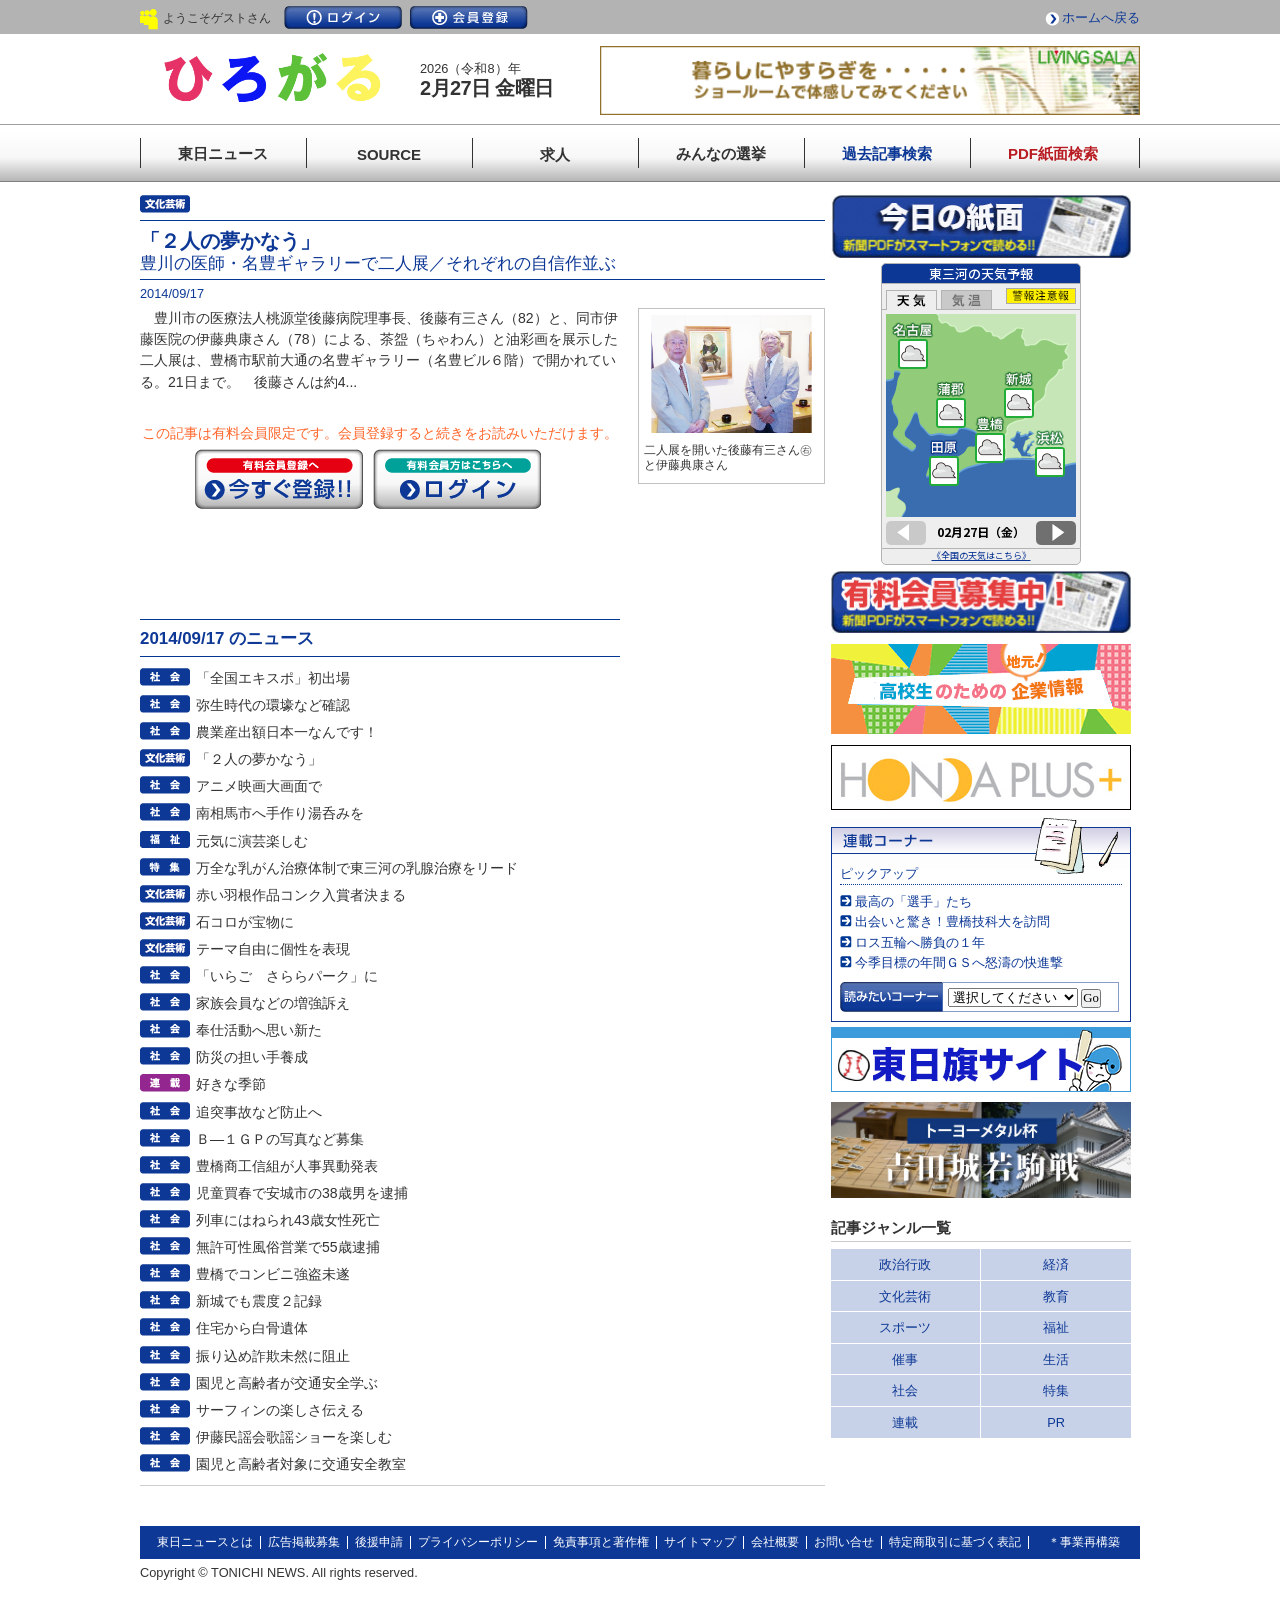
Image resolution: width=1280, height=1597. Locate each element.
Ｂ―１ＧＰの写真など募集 (280, 1139)
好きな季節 (231, 1084)
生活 (1056, 1359)
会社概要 (775, 1542)
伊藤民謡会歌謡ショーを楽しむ (294, 1437)
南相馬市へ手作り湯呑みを (280, 813)
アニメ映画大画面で (259, 786)
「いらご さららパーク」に (287, 976)
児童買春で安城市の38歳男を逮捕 (302, 1193)
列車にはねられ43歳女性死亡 (288, 1220)
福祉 (1056, 1327)
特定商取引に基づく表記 (955, 1542)
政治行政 (905, 1264)
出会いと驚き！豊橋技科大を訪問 (952, 921)
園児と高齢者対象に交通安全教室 (301, 1464)
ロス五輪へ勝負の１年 (920, 942)
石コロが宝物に (245, 922)
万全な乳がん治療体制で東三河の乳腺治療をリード (357, 868)
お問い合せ (844, 1542)
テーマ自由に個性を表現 (273, 949)
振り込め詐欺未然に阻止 (273, 1356)
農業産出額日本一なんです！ (287, 732)
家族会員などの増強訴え (273, 1003)
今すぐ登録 (279, 479)
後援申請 (379, 1542)
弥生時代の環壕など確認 (273, 705)
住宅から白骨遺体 (252, 1328)
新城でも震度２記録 (259, 1301)
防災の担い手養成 (252, 1057)
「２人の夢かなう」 (259, 759)
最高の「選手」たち (913, 901)
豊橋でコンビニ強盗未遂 (273, 1274)
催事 (905, 1359)
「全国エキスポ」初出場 (273, 678)
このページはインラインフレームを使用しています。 (981, 414)
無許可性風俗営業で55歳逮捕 (288, 1247)
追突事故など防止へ (259, 1112)
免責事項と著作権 (601, 1542)
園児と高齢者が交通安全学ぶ (287, 1383)
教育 (1056, 1296)
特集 (1056, 1390)
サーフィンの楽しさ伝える (280, 1410)
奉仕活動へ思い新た (259, 1030)
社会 (905, 1390)
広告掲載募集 (304, 1542)
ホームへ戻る (1101, 17)
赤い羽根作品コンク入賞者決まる (301, 895)
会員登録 (469, 17)
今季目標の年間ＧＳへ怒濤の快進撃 (959, 962)
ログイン (343, 17)
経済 (1056, 1264)
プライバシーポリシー (478, 1542)
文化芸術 (905, 1296)
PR (1056, 1422)
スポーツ (905, 1327)
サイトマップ (700, 1542)
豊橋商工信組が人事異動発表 (287, 1166)
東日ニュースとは (205, 1542)
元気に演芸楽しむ (252, 841)
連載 (905, 1422)
